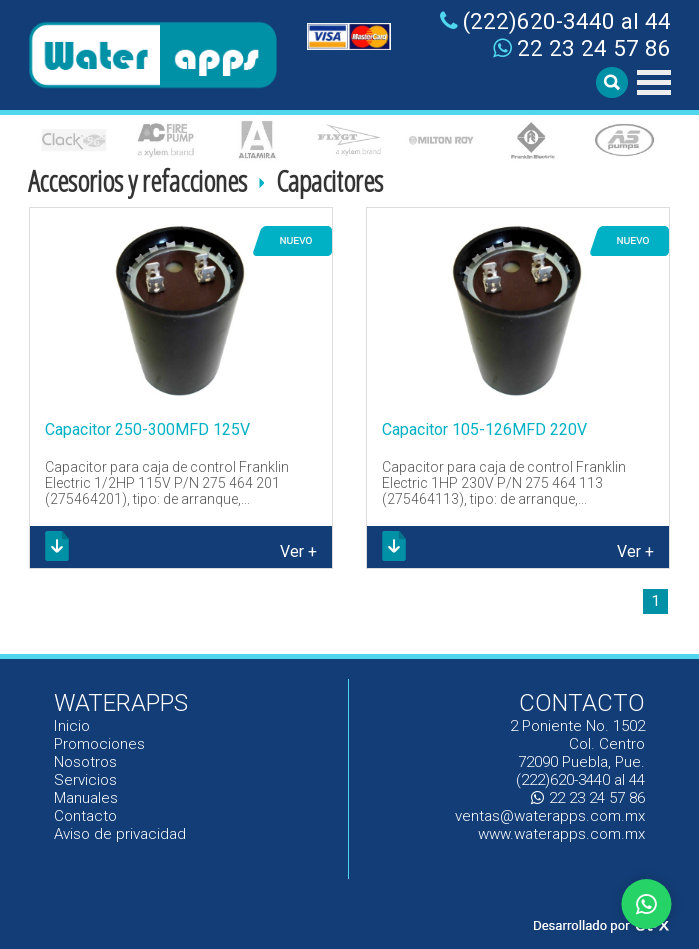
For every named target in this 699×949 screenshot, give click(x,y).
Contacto (85, 816)
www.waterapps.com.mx (561, 834)
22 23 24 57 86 (582, 48)
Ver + (298, 551)
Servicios (85, 780)
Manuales (86, 798)
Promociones (99, 744)
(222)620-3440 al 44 (555, 21)
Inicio (72, 726)
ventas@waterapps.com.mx (550, 816)
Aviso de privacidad (120, 834)
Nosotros (85, 762)
